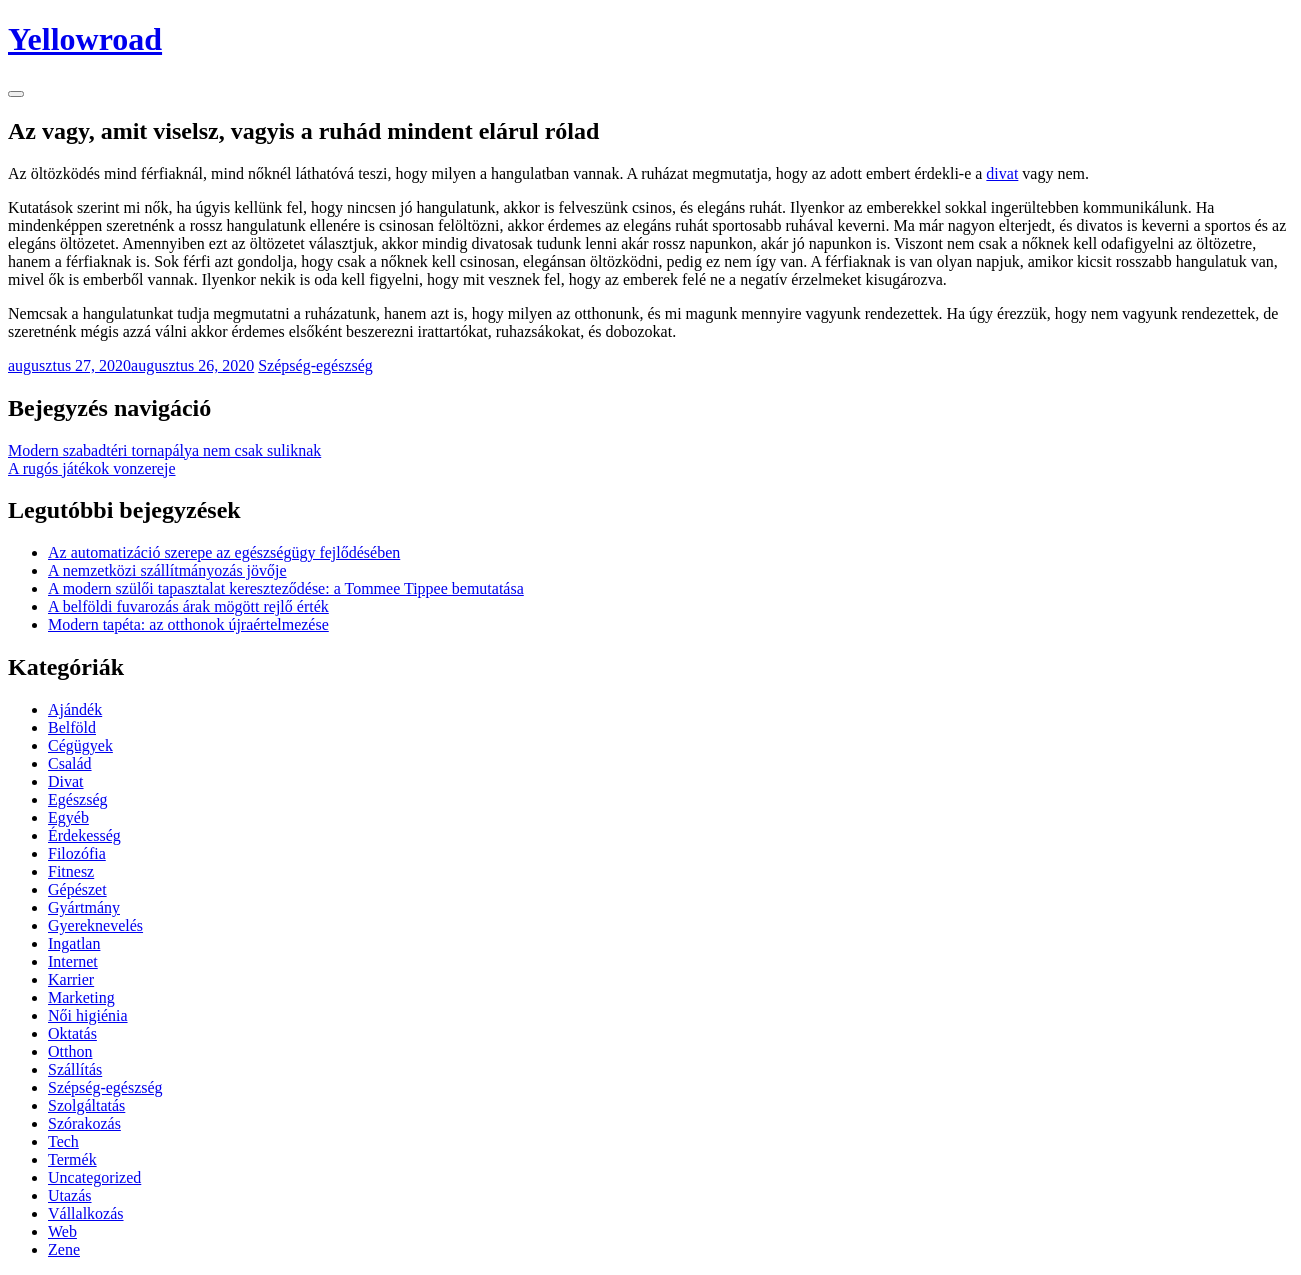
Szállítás (75, 1069)
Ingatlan (74, 943)
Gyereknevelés (95, 925)
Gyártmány (84, 907)
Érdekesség (84, 835)
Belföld (72, 727)
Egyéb (68, 817)
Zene (64, 1249)
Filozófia (77, 853)
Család (70, 763)
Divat (66, 781)
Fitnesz (71, 871)
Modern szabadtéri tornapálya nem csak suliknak (164, 450)
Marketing (81, 997)
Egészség (78, 799)
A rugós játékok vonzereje (92, 468)
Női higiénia (88, 1015)
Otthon (70, 1051)
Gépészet (77, 889)
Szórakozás (84, 1123)
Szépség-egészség (315, 365)
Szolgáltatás (86, 1105)
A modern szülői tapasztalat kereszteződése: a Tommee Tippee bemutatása (286, 588)
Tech (63, 1141)
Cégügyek (80, 745)
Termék (72, 1159)
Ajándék (75, 709)
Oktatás (72, 1033)
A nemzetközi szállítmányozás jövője (167, 570)
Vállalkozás (86, 1213)
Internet (73, 961)
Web (62, 1231)
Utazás (70, 1195)
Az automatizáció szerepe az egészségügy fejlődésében (224, 552)
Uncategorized (94, 1177)
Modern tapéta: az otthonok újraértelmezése (188, 624)
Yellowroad (85, 39)
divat (1002, 173)
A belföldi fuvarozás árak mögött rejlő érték (188, 606)
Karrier (71, 979)
